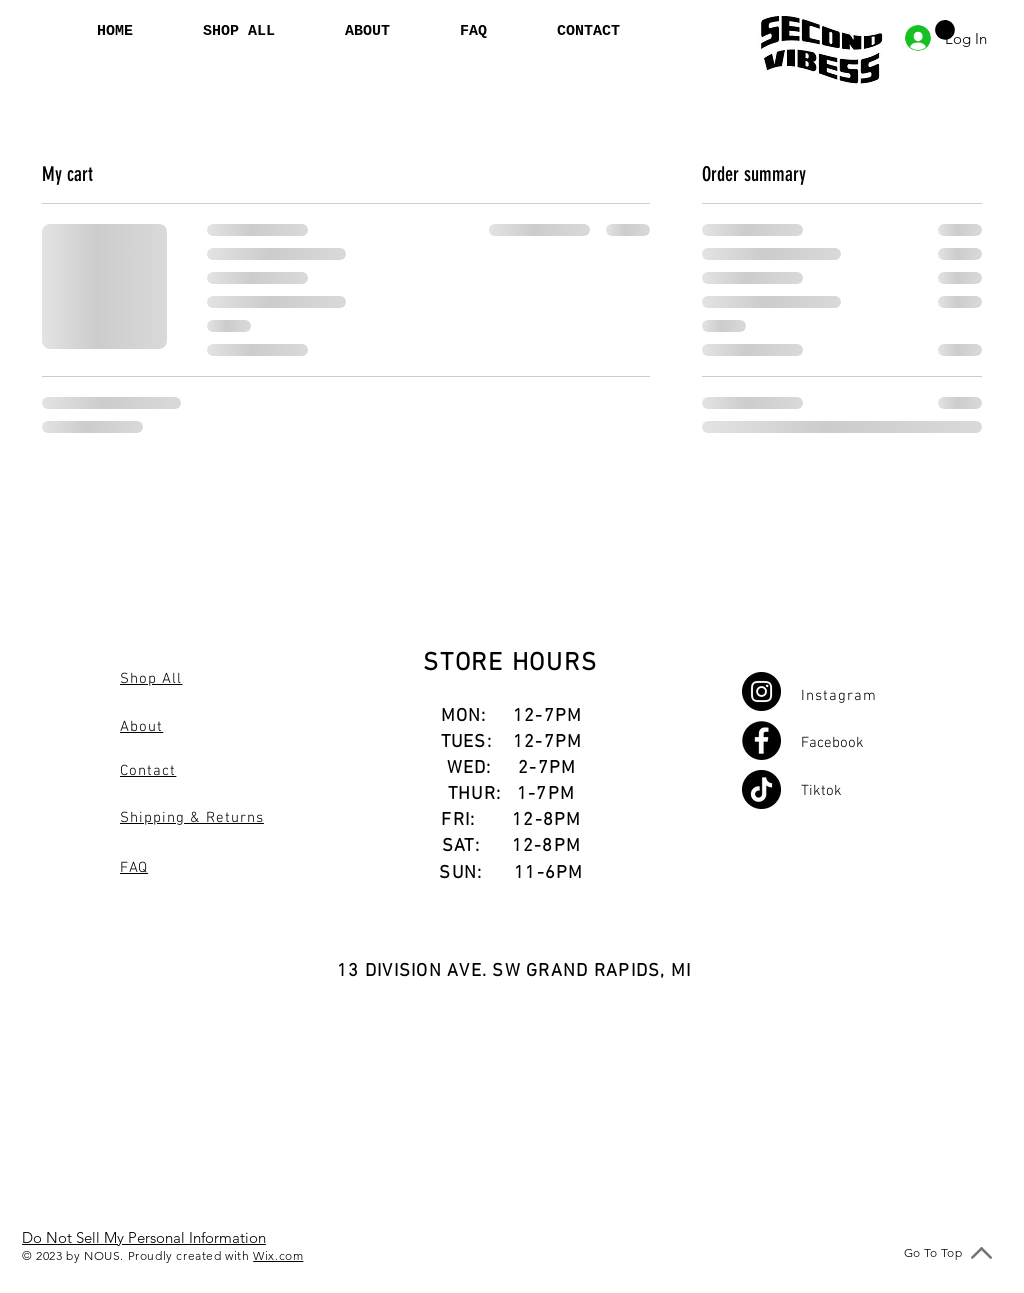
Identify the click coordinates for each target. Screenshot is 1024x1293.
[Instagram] (761, 691)
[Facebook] (761, 740)
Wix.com (278, 1255)
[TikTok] (761, 789)
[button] (945, 30)
